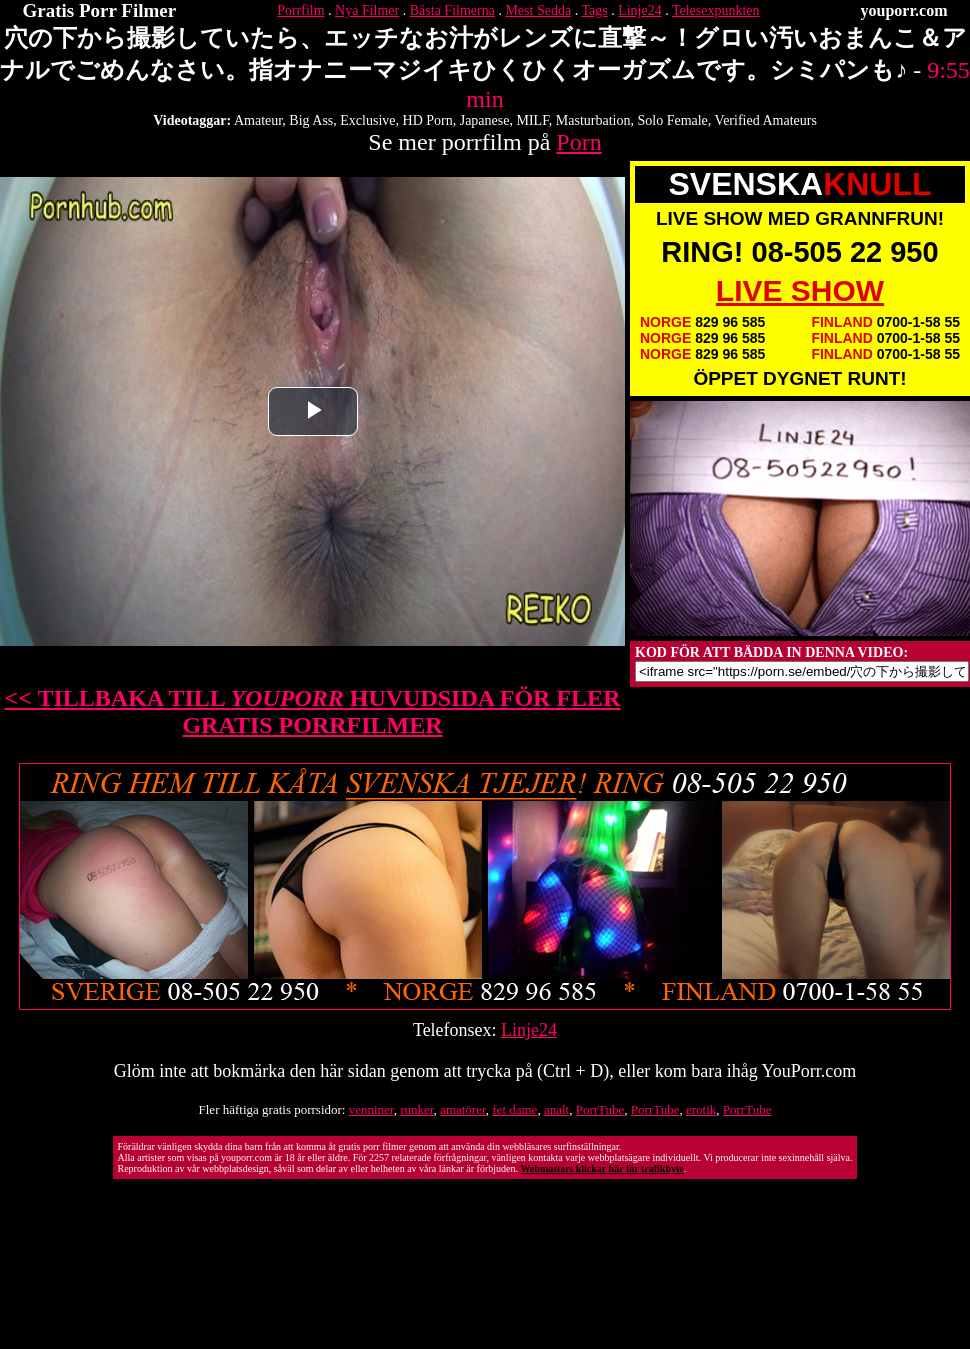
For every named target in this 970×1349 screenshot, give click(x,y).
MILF (532, 120)
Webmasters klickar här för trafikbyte (601, 1168)
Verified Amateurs (766, 120)
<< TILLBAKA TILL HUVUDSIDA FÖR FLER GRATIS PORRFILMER (313, 711)
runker (416, 1109)
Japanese (485, 120)
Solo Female (672, 120)
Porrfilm (300, 10)
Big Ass (311, 120)
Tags (594, 10)
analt (556, 1109)
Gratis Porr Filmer (100, 10)
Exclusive (367, 120)
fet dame (514, 1109)
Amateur (258, 120)
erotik (701, 1109)
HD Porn (428, 120)
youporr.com (904, 10)
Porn (578, 142)
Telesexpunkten (716, 10)
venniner (371, 1109)
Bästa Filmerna (452, 10)
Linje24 (640, 10)
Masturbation (593, 120)
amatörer (463, 1109)
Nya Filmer (367, 10)
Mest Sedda (538, 10)
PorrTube (600, 1109)
